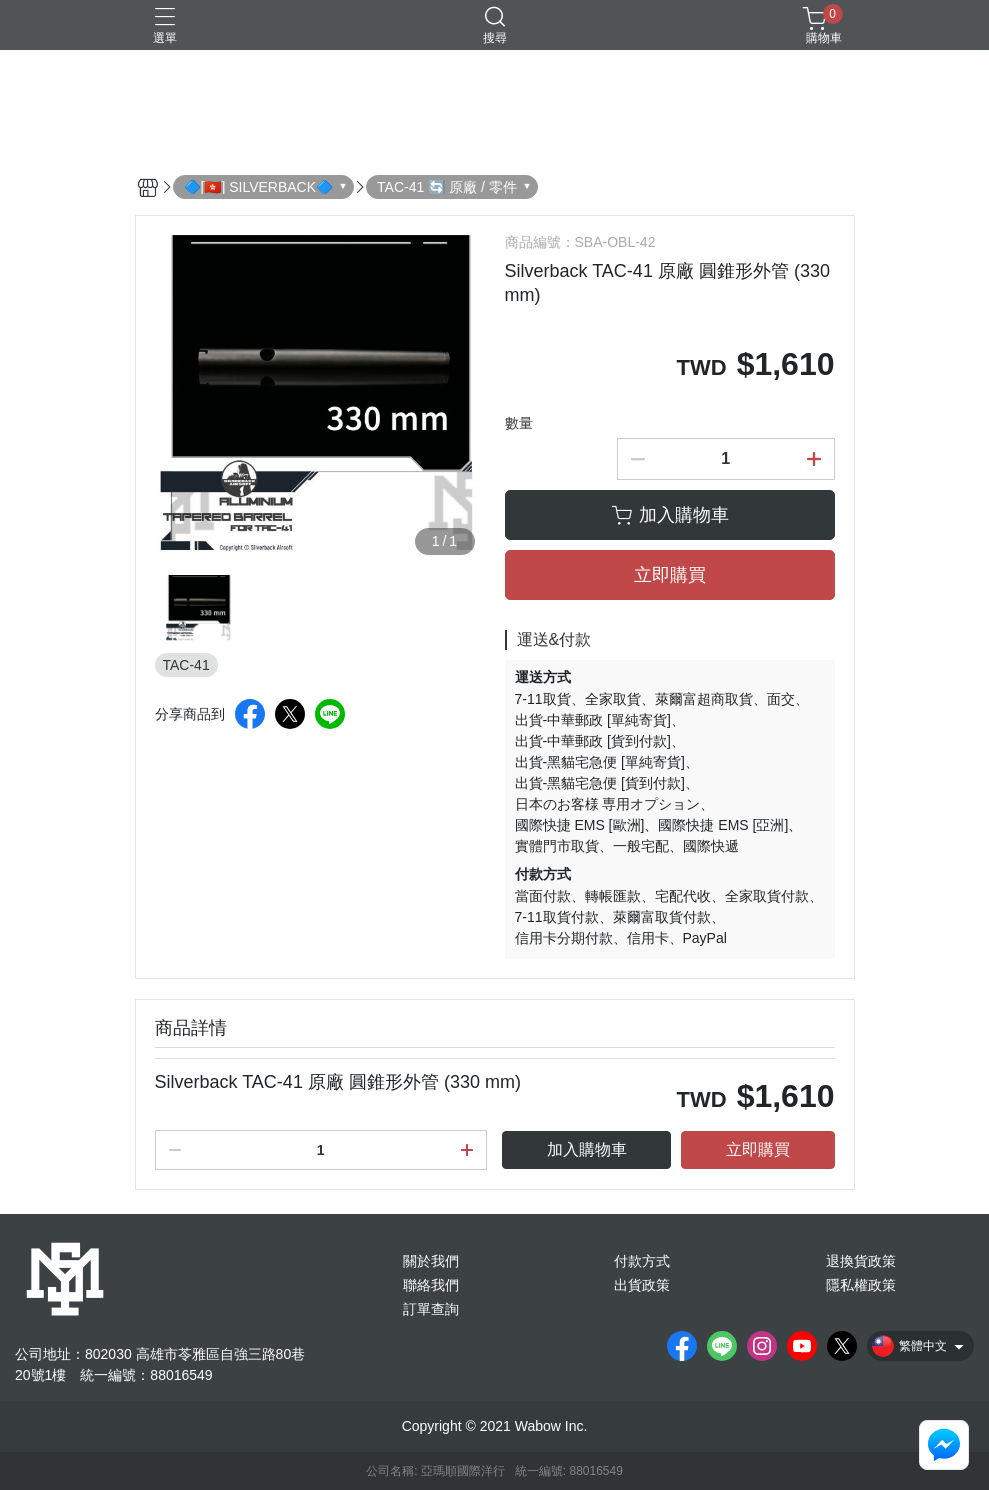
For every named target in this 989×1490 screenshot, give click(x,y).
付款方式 (642, 1261)
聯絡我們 (431, 1285)
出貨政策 (642, 1285)
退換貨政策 (861, 1261)
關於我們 (431, 1261)
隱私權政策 (861, 1285)
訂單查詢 (431, 1309)
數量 (519, 423)
